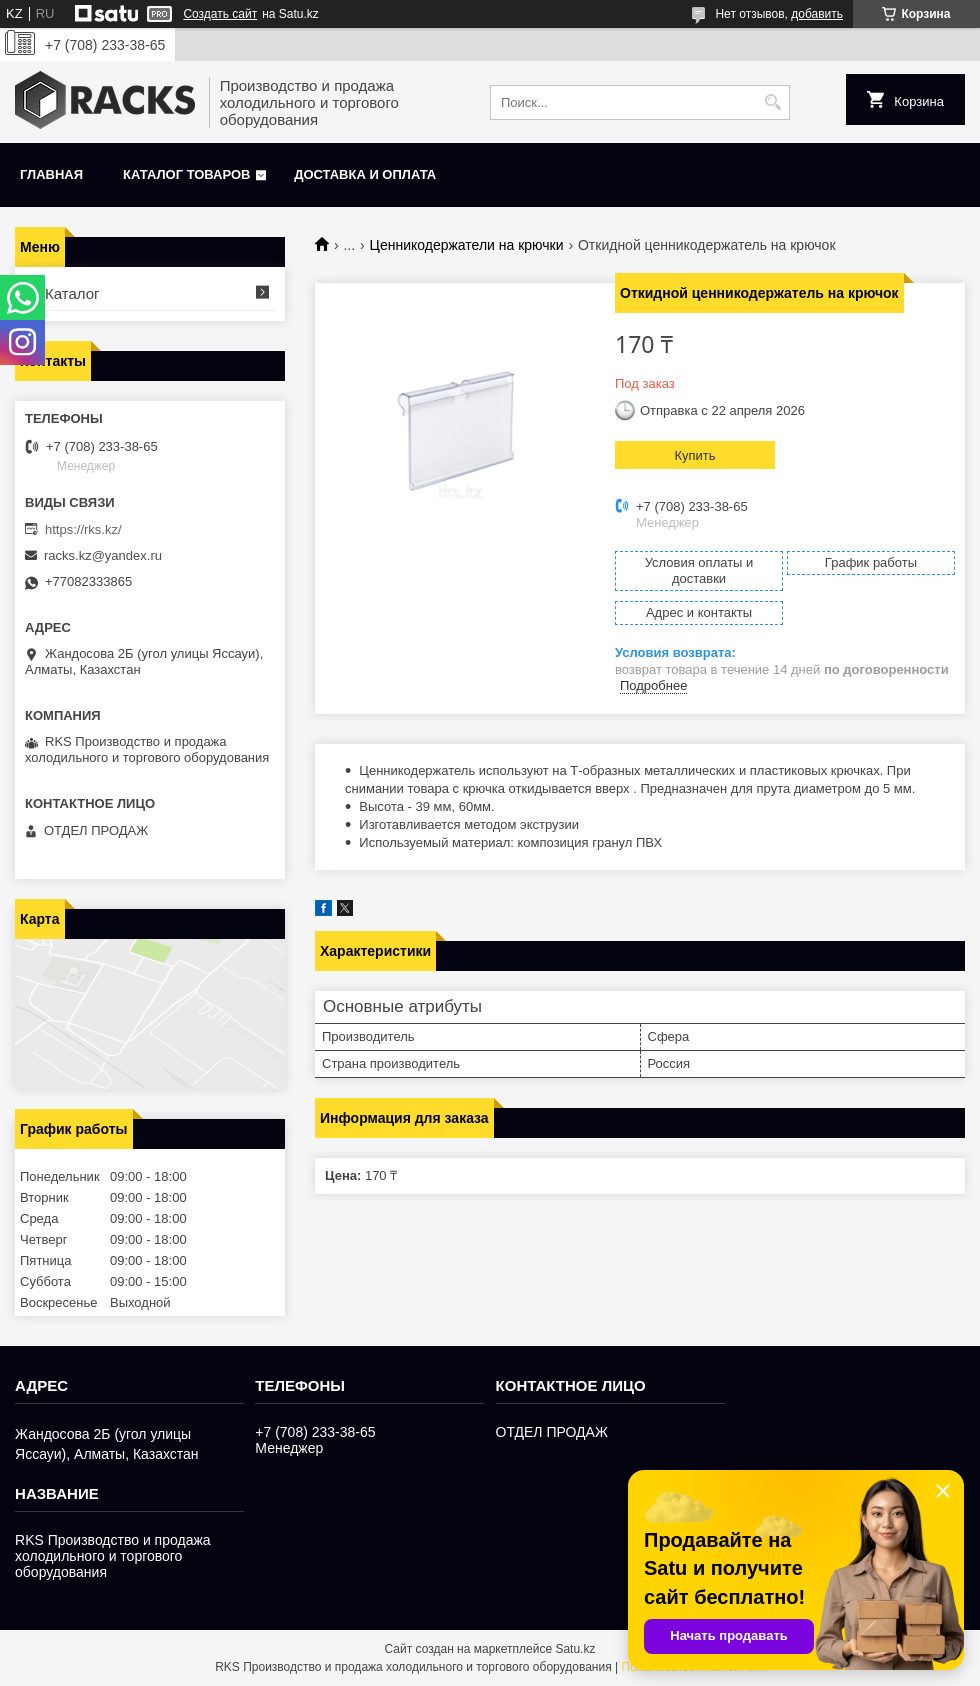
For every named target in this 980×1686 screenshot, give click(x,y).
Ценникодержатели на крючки (467, 245)
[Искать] (772, 102)
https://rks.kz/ (83, 529)
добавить (817, 14)
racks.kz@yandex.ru (103, 555)
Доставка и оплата (365, 174)
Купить (694, 455)
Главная (51, 174)
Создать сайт (220, 14)
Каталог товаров (186, 174)
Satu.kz (575, 1649)
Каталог (72, 293)
